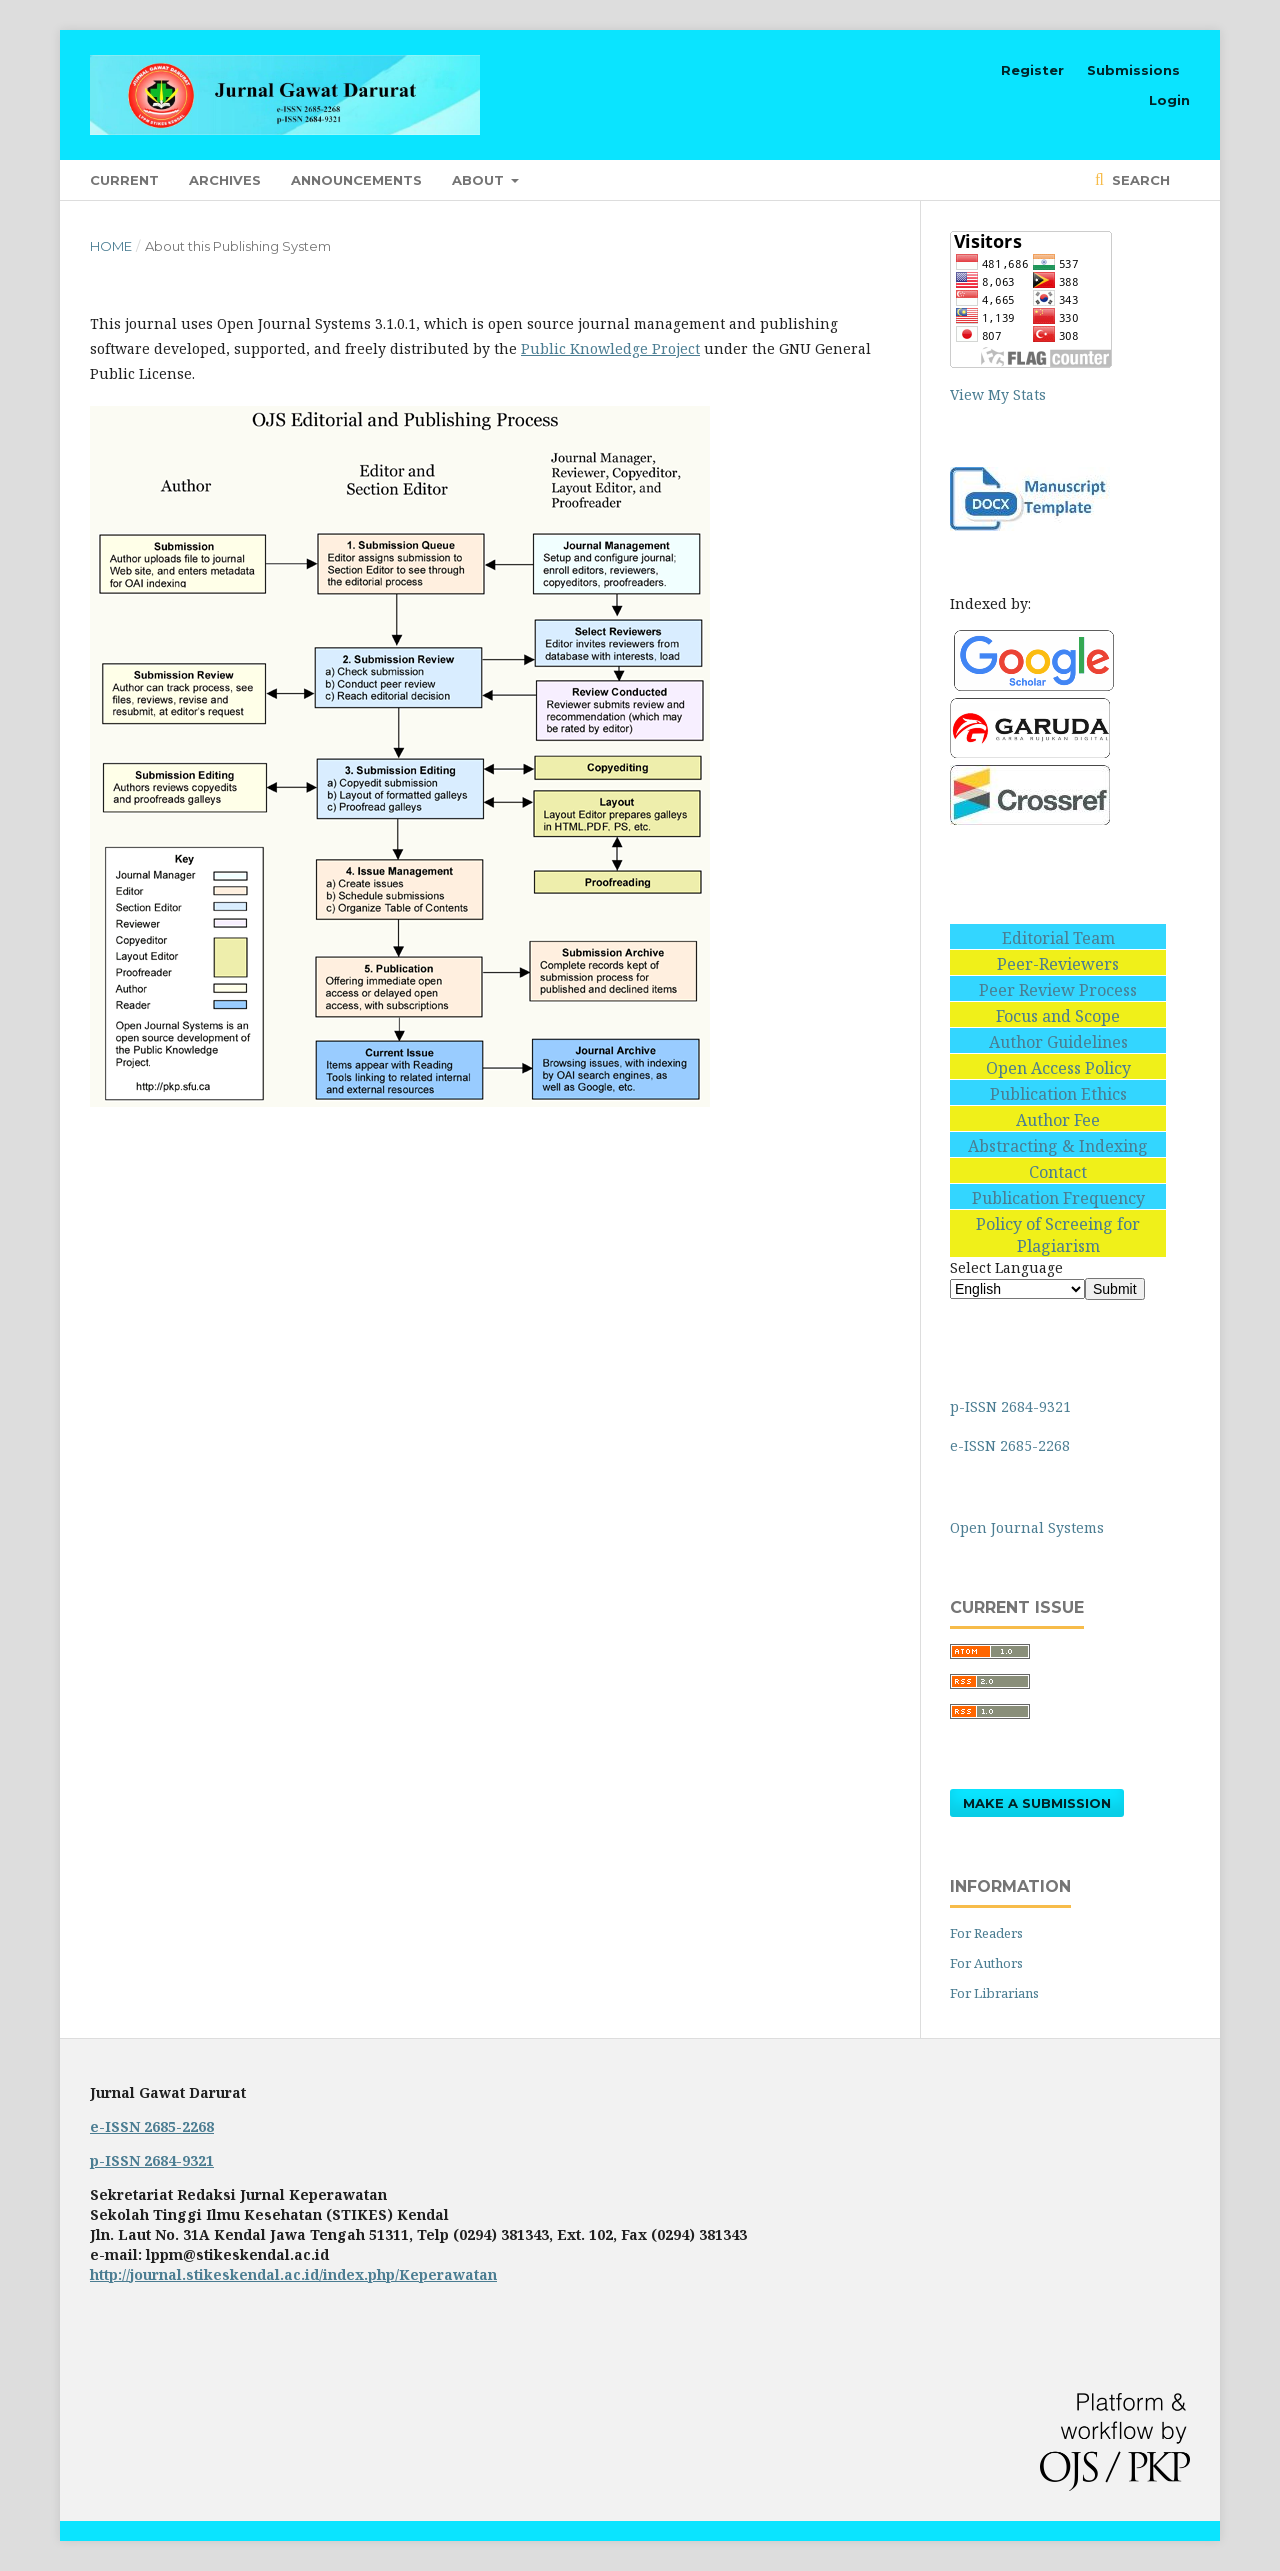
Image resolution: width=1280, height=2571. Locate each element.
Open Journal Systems (1027, 1527)
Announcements (356, 180)
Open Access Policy (1058, 1068)
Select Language (1006, 1267)
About (480, 180)
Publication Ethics (1058, 1094)
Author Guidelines (1058, 1042)
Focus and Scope (1058, 1016)
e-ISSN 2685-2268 (1012, 1445)
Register (1032, 70)
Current (124, 180)
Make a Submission (1037, 1803)
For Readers (986, 1933)
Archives (225, 180)
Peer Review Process (1058, 990)
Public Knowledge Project (610, 348)
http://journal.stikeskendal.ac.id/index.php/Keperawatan (293, 2274)
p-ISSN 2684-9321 (1012, 1406)
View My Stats (998, 394)
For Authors (986, 1963)
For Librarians (994, 1993)
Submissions (1133, 70)
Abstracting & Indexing (1058, 1146)
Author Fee (1058, 1120)
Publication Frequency (1058, 1198)
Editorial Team (1058, 938)
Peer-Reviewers (1058, 964)
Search (1139, 180)
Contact (1058, 1172)
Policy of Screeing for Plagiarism (1058, 1235)
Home (111, 246)
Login (1169, 100)
